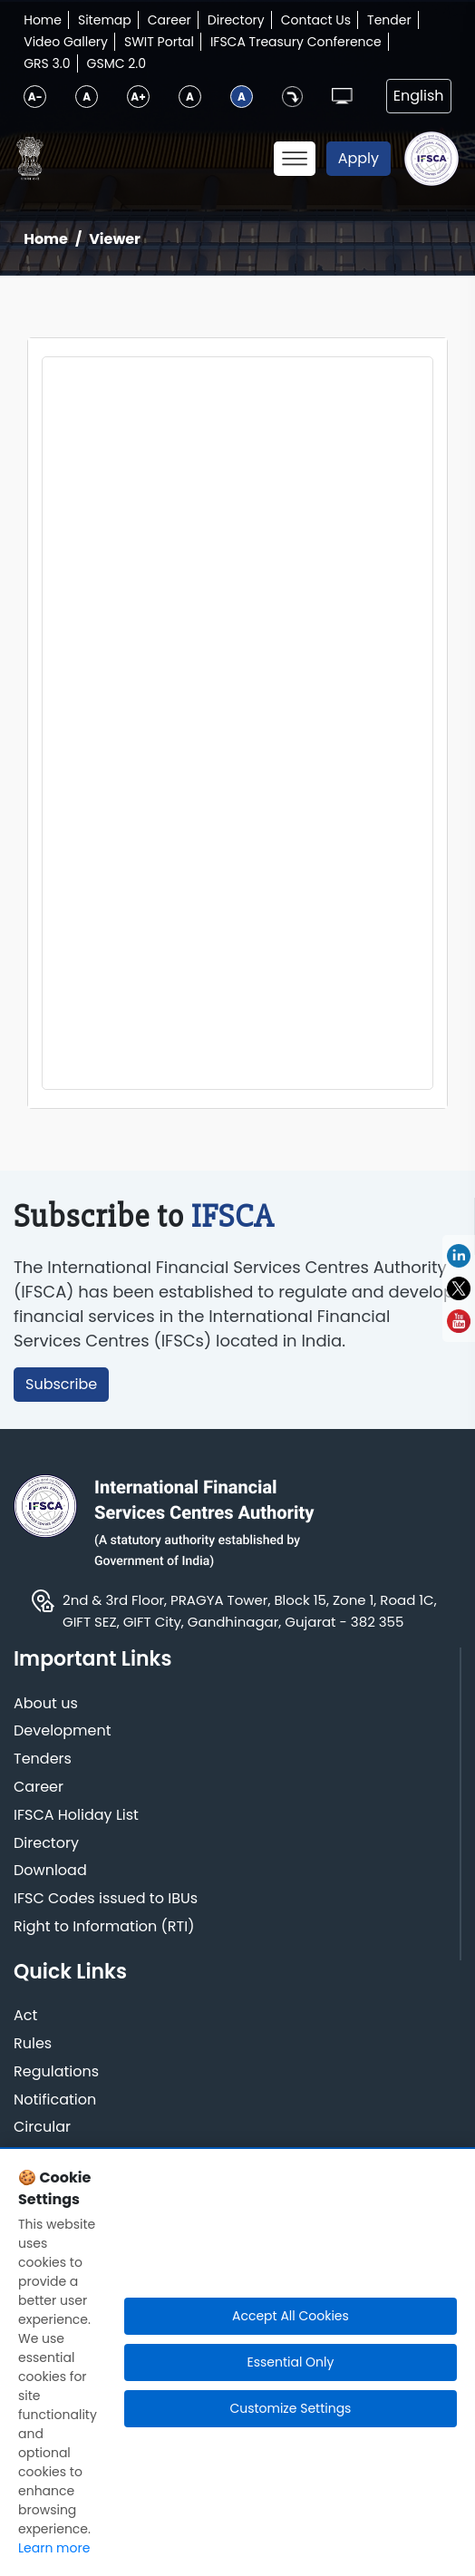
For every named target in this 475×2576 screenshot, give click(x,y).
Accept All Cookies (290, 2316)
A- (35, 96)
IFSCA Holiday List (76, 1815)
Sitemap (104, 20)
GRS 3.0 (47, 63)
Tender (389, 20)
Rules (33, 2044)
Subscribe (61, 1384)
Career (169, 20)
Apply (358, 158)
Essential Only (290, 2362)
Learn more (54, 2548)
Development (62, 1731)
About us (46, 1704)
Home (43, 20)
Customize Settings (290, 2408)
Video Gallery (66, 42)
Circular (42, 2127)
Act (25, 2016)
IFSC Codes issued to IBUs (106, 1899)
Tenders (43, 1759)
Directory (236, 20)
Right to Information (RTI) (104, 1927)
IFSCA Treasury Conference (296, 42)
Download (50, 1871)
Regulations (56, 2072)
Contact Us (316, 20)
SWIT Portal (159, 42)
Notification (55, 2100)
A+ (138, 96)
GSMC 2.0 (117, 63)
